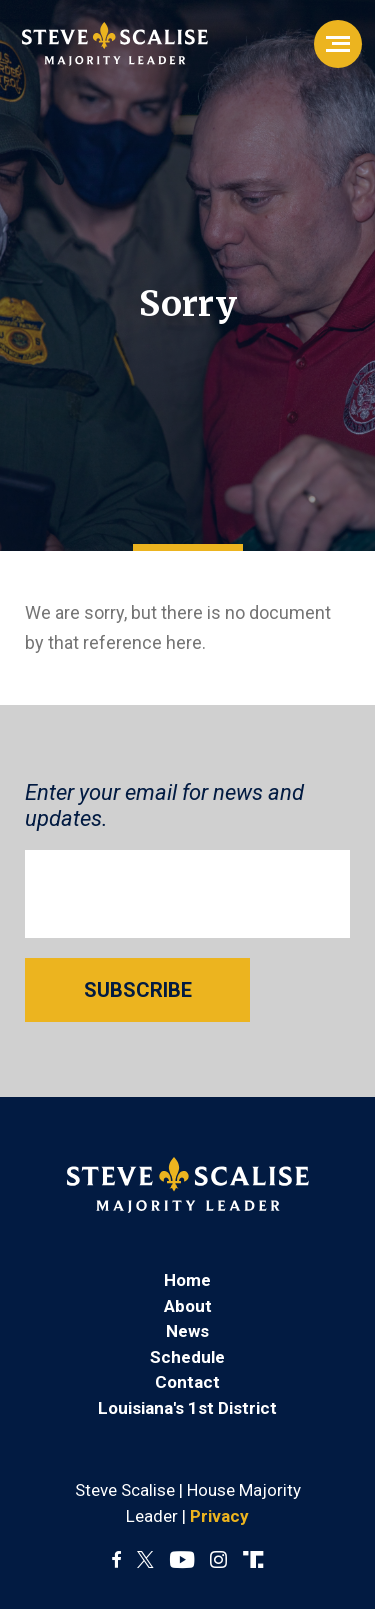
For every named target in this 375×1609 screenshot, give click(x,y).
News (187, 1331)
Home (187, 1280)
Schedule (187, 1357)
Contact (187, 1382)
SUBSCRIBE (138, 990)
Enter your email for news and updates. (164, 805)
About (188, 1306)
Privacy (219, 1516)
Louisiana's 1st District (187, 1408)
